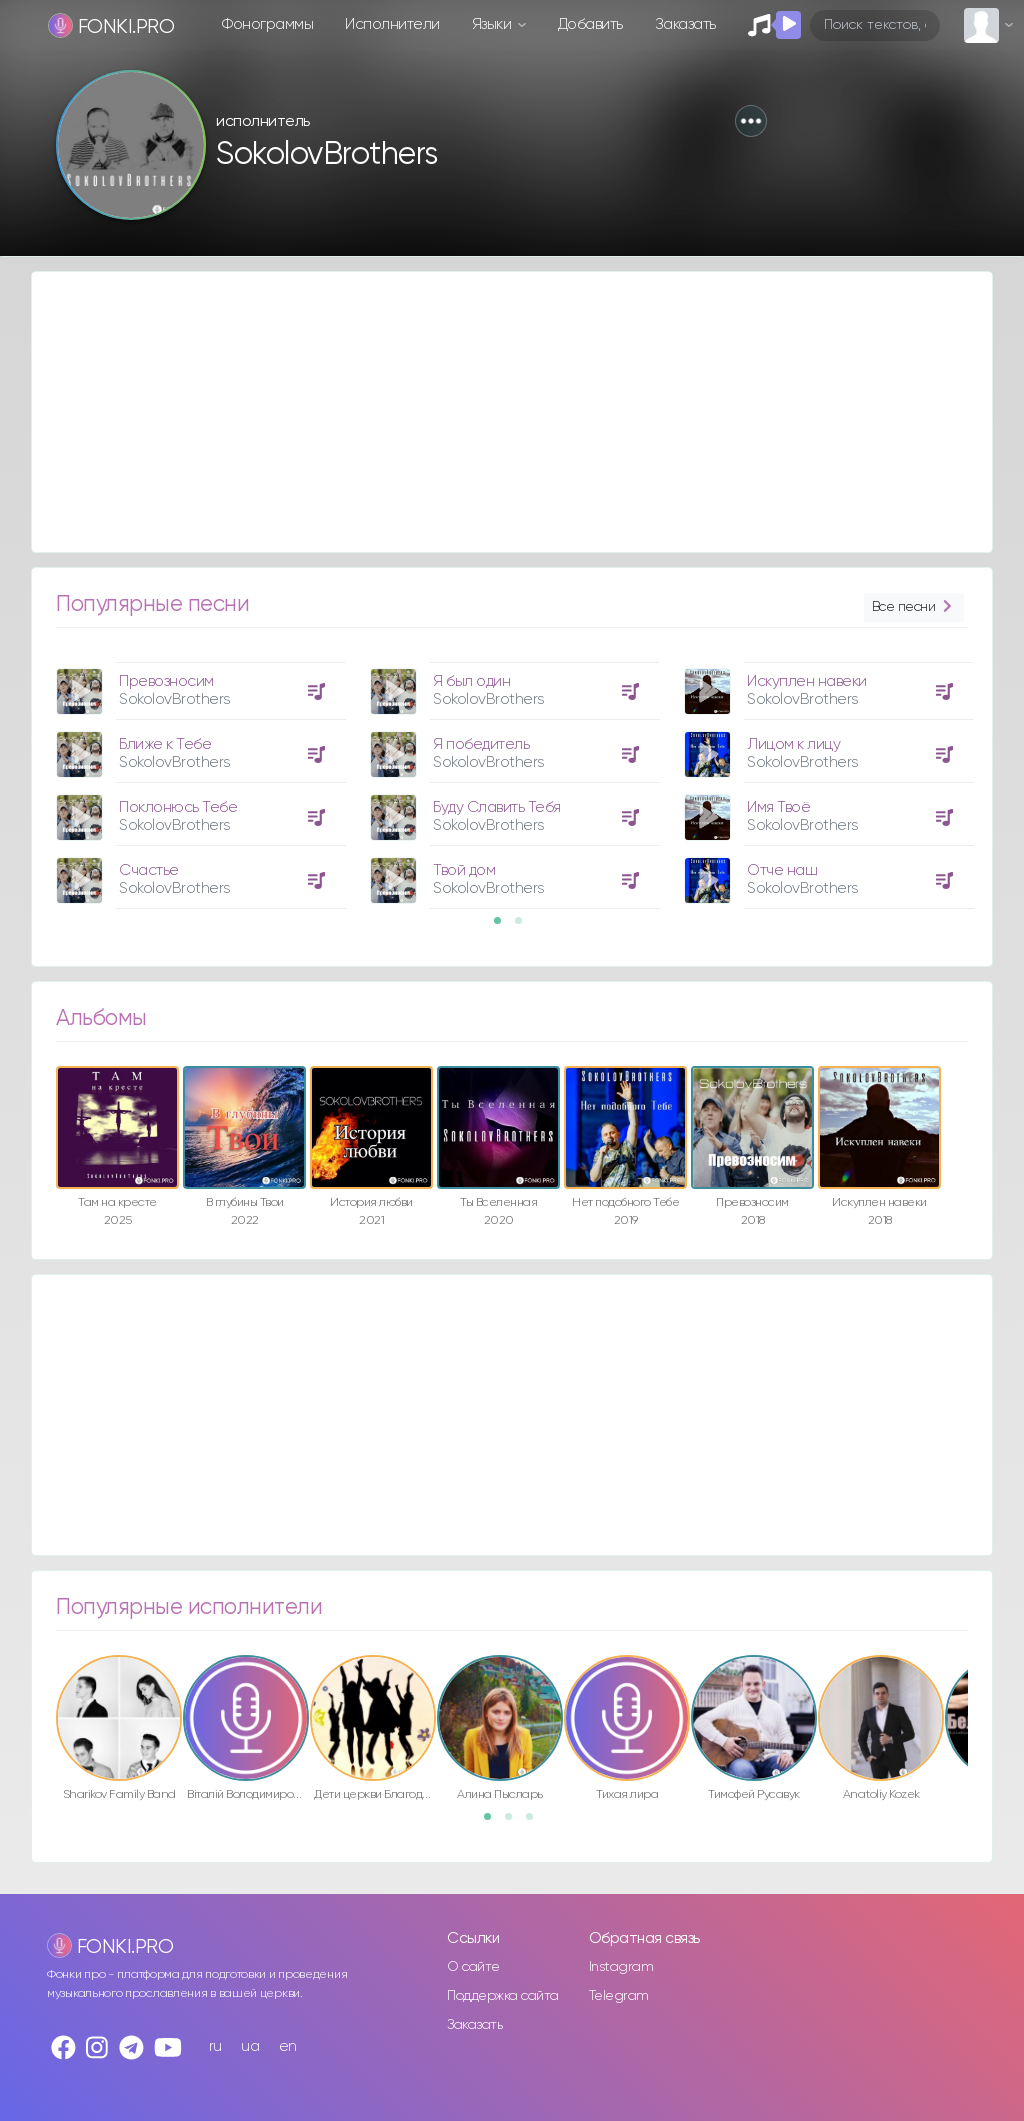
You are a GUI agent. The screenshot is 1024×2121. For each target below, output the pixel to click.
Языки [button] (493, 24)
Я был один (471, 681)
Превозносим (166, 681)
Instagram (621, 1967)
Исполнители (392, 24)
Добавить (590, 24)
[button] (751, 121)
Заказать (685, 24)
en (288, 2046)
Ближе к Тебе (165, 744)
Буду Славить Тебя (497, 807)
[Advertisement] (512, 412)
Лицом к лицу (793, 744)
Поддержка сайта (503, 1996)
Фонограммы (267, 24)
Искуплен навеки (807, 681)
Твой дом (464, 870)
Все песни (914, 607)
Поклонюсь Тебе (178, 807)
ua (250, 2046)
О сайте (473, 1967)
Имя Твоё (778, 807)
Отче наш (782, 870)
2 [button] (525, 927)
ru (215, 2046)
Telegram (619, 1996)
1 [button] (504, 927)
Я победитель (481, 744)
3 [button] (536, 1823)
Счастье (149, 870)
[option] (198, 778)
